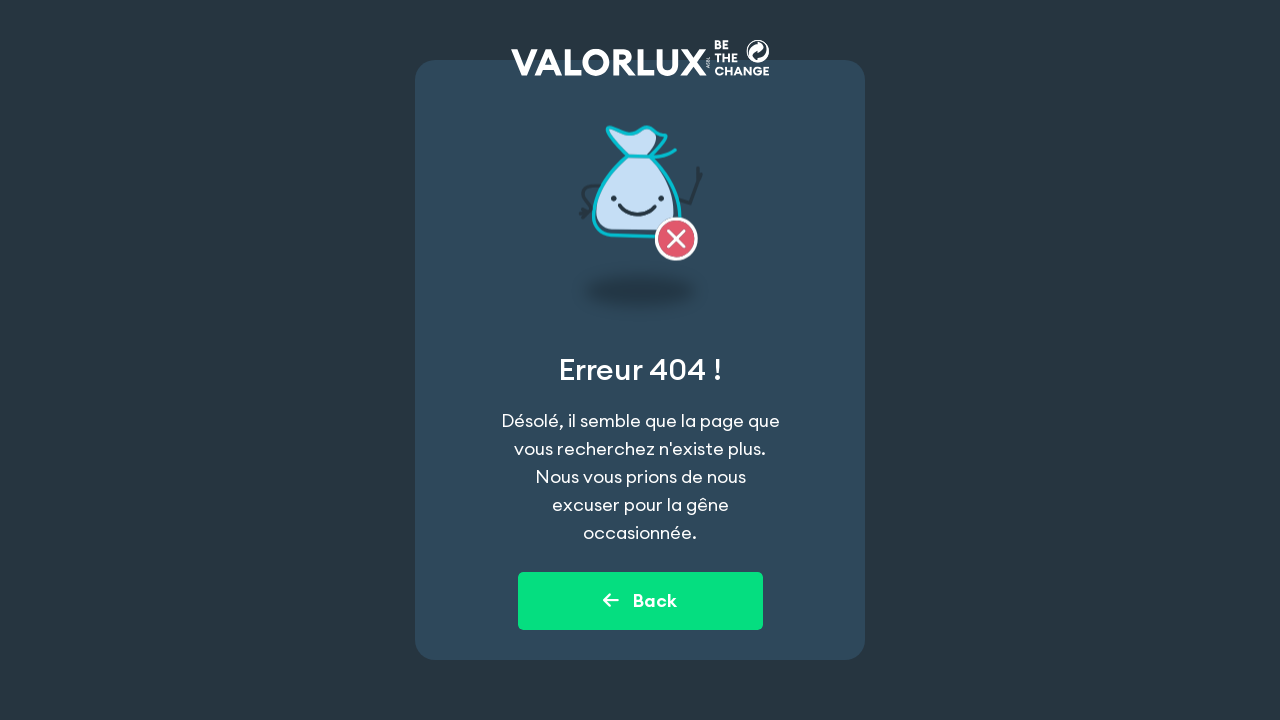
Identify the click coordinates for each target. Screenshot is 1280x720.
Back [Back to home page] (640, 600)
